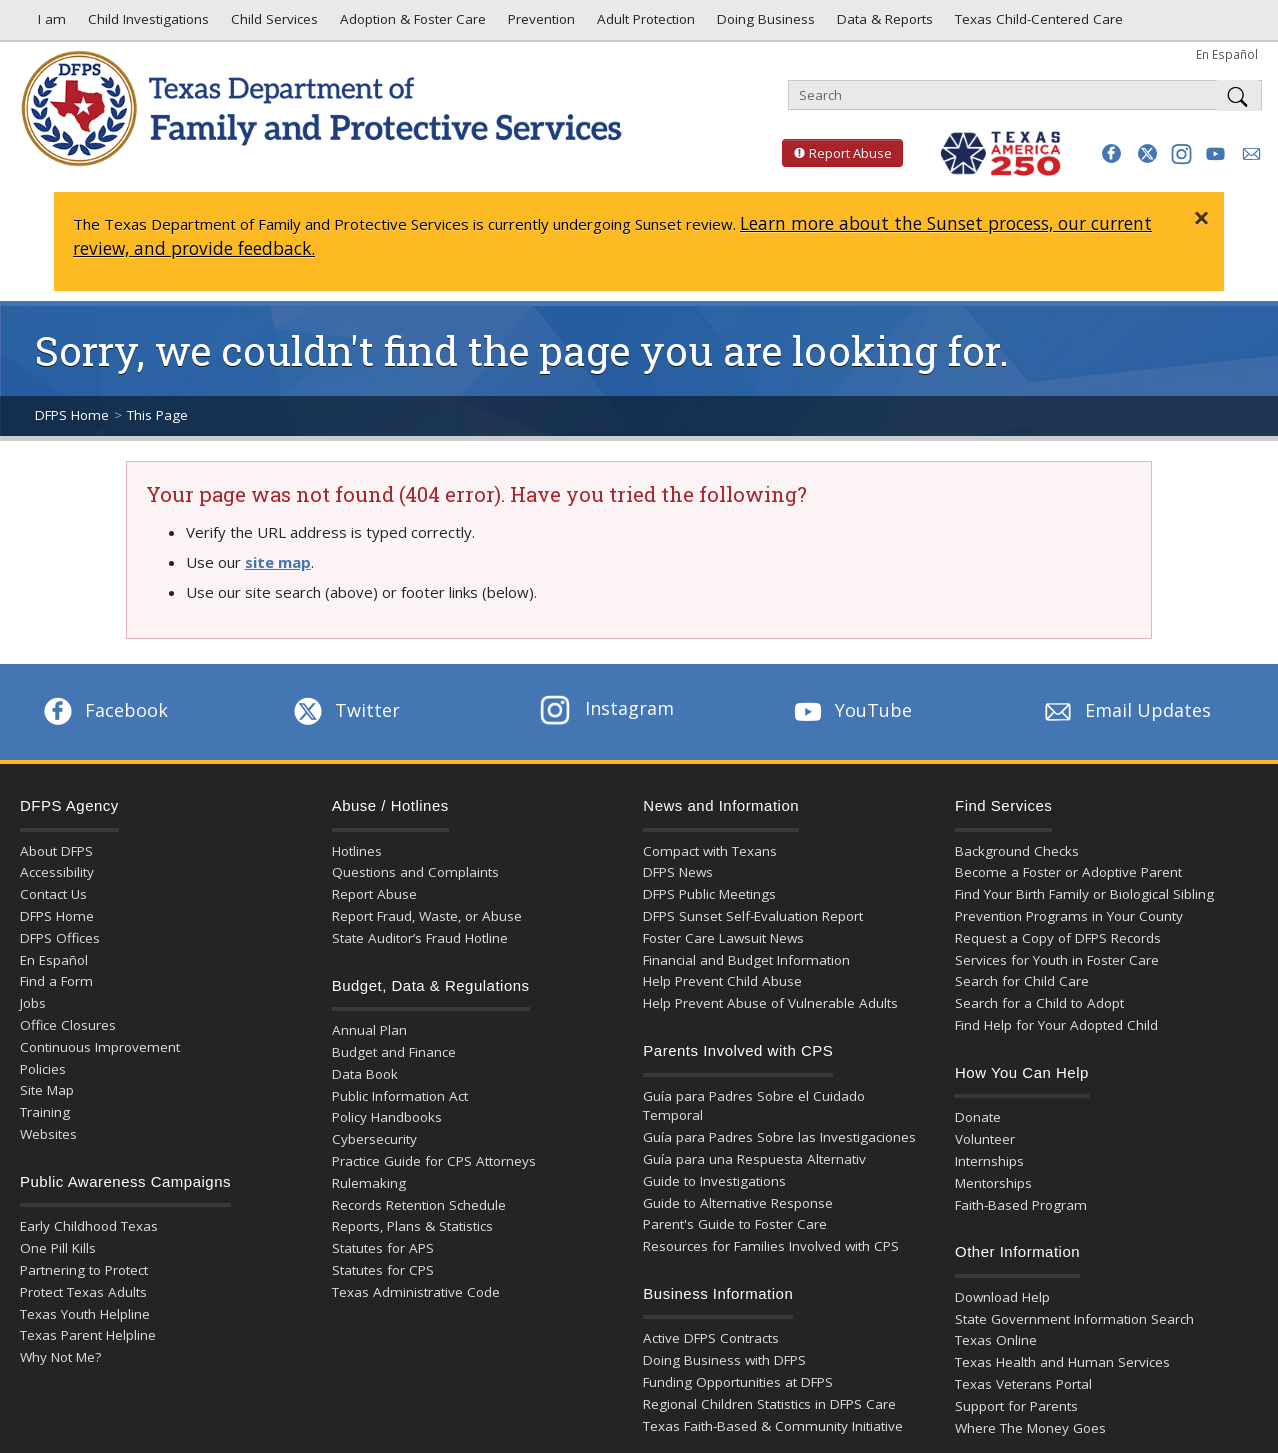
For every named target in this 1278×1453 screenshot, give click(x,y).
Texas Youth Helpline (85, 1314)
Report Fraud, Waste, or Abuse (427, 916)
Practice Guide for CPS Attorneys (434, 1161)
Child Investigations (146, 24)
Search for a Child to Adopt (1039, 1003)
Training (45, 1112)
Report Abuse (837, 153)
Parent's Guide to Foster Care (735, 1224)
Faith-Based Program (1021, 1205)
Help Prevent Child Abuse (722, 981)
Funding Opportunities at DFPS (738, 1382)
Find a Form (56, 981)
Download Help (1002, 1297)
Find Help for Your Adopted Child (1056, 1025)
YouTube (851, 710)
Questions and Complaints (415, 872)
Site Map (47, 1090)
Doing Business (764, 24)
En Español (1227, 54)
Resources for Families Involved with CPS (771, 1246)
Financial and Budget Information (746, 960)
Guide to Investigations (714, 1181)
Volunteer (985, 1139)
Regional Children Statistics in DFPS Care (769, 1404)
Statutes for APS (383, 1248)
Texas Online (996, 1340)
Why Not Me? (60, 1357)
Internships (989, 1161)
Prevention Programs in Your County (1069, 916)
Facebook (104, 710)
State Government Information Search (1074, 1319)
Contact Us (53, 894)
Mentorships (993, 1183)
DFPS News (678, 872)
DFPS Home (72, 415)
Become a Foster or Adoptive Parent (1068, 872)
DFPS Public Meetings (709, 894)
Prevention (539, 24)
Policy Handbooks (387, 1117)
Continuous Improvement (100, 1047)
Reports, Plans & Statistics (412, 1226)
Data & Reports (883, 24)
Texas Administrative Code (416, 1292)
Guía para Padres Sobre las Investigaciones (779, 1137)
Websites (48, 1134)
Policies (43, 1069)
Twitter (345, 710)
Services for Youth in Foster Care (1057, 960)
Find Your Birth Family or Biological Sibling (1084, 894)
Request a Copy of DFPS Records (1058, 938)
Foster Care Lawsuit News (723, 938)
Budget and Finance (394, 1052)
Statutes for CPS (383, 1270)
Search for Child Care (1022, 981)
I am (48, 24)
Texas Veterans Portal (1023, 1384)
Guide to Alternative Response (738, 1203)
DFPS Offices (60, 938)
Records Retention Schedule (419, 1205)
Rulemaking (369, 1183)
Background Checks (1017, 851)
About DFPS (56, 851)
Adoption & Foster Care (411, 24)
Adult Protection (644, 24)
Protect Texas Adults (83, 1292)
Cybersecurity (374, 1139)
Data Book (365, 1074)
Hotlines (357, 851)
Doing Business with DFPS (724, 1360)
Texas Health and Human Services (1062, 1362)
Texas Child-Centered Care (1037, 24)
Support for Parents (1016, 1406)
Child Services (272, 24)
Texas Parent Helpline (88, 1335)
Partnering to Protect (84, 1270)
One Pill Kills (58, 1248)
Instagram (607, 708)
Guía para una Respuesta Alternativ (754, 1159)
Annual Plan (369, 1030)
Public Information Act (400, 1096)
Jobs (33, 1003)
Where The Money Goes (1030, 1428)
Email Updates (1125, 710)
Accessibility (57, 872)
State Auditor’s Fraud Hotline (420, 938)
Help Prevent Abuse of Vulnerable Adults (770, 1003)
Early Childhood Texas (89, 1226)
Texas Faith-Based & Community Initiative (773, 1426)
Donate (978, 1117)
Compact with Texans (710, 851)
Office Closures (68, 1025)
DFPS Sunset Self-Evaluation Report (753, 916)
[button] (1111, 153)
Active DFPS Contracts (711, 1338)
